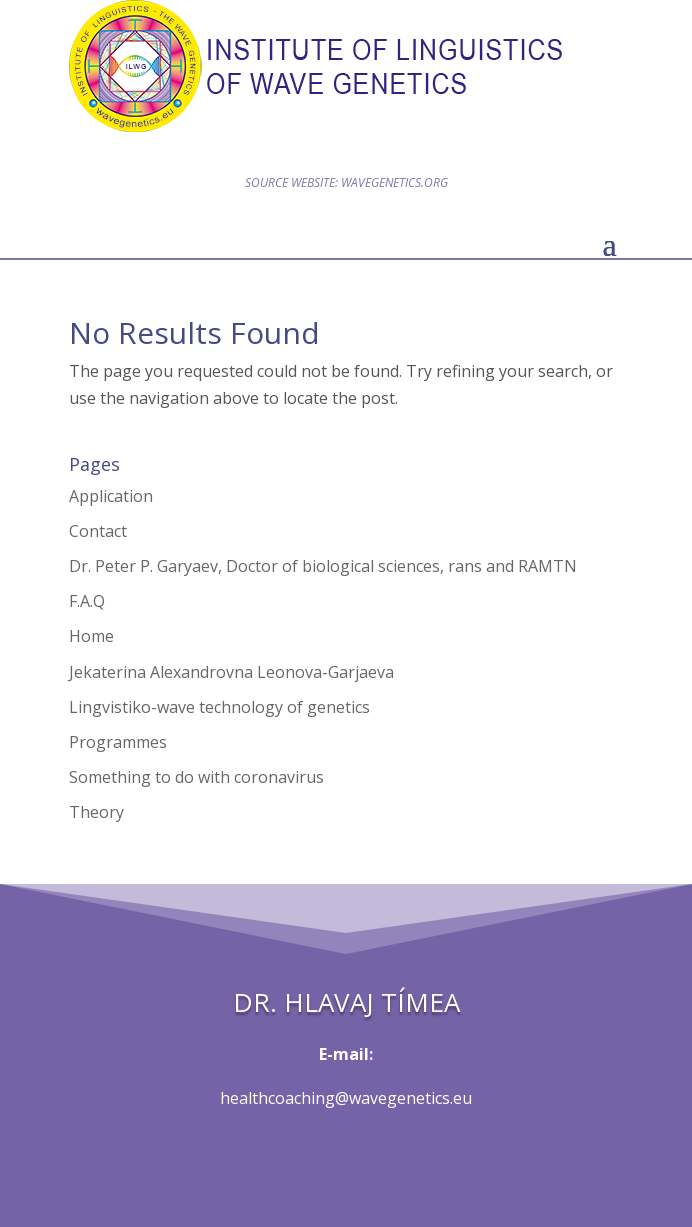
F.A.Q (87, 601)
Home (91, 636)
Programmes (118, 742)
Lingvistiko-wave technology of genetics (219, 707)
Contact (98, 531)
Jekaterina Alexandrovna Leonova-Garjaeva (231, 672)
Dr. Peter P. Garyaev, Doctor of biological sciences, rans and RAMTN (323, 566)
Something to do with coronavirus (196, 777)
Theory (96, 812)
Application (111, 496)
